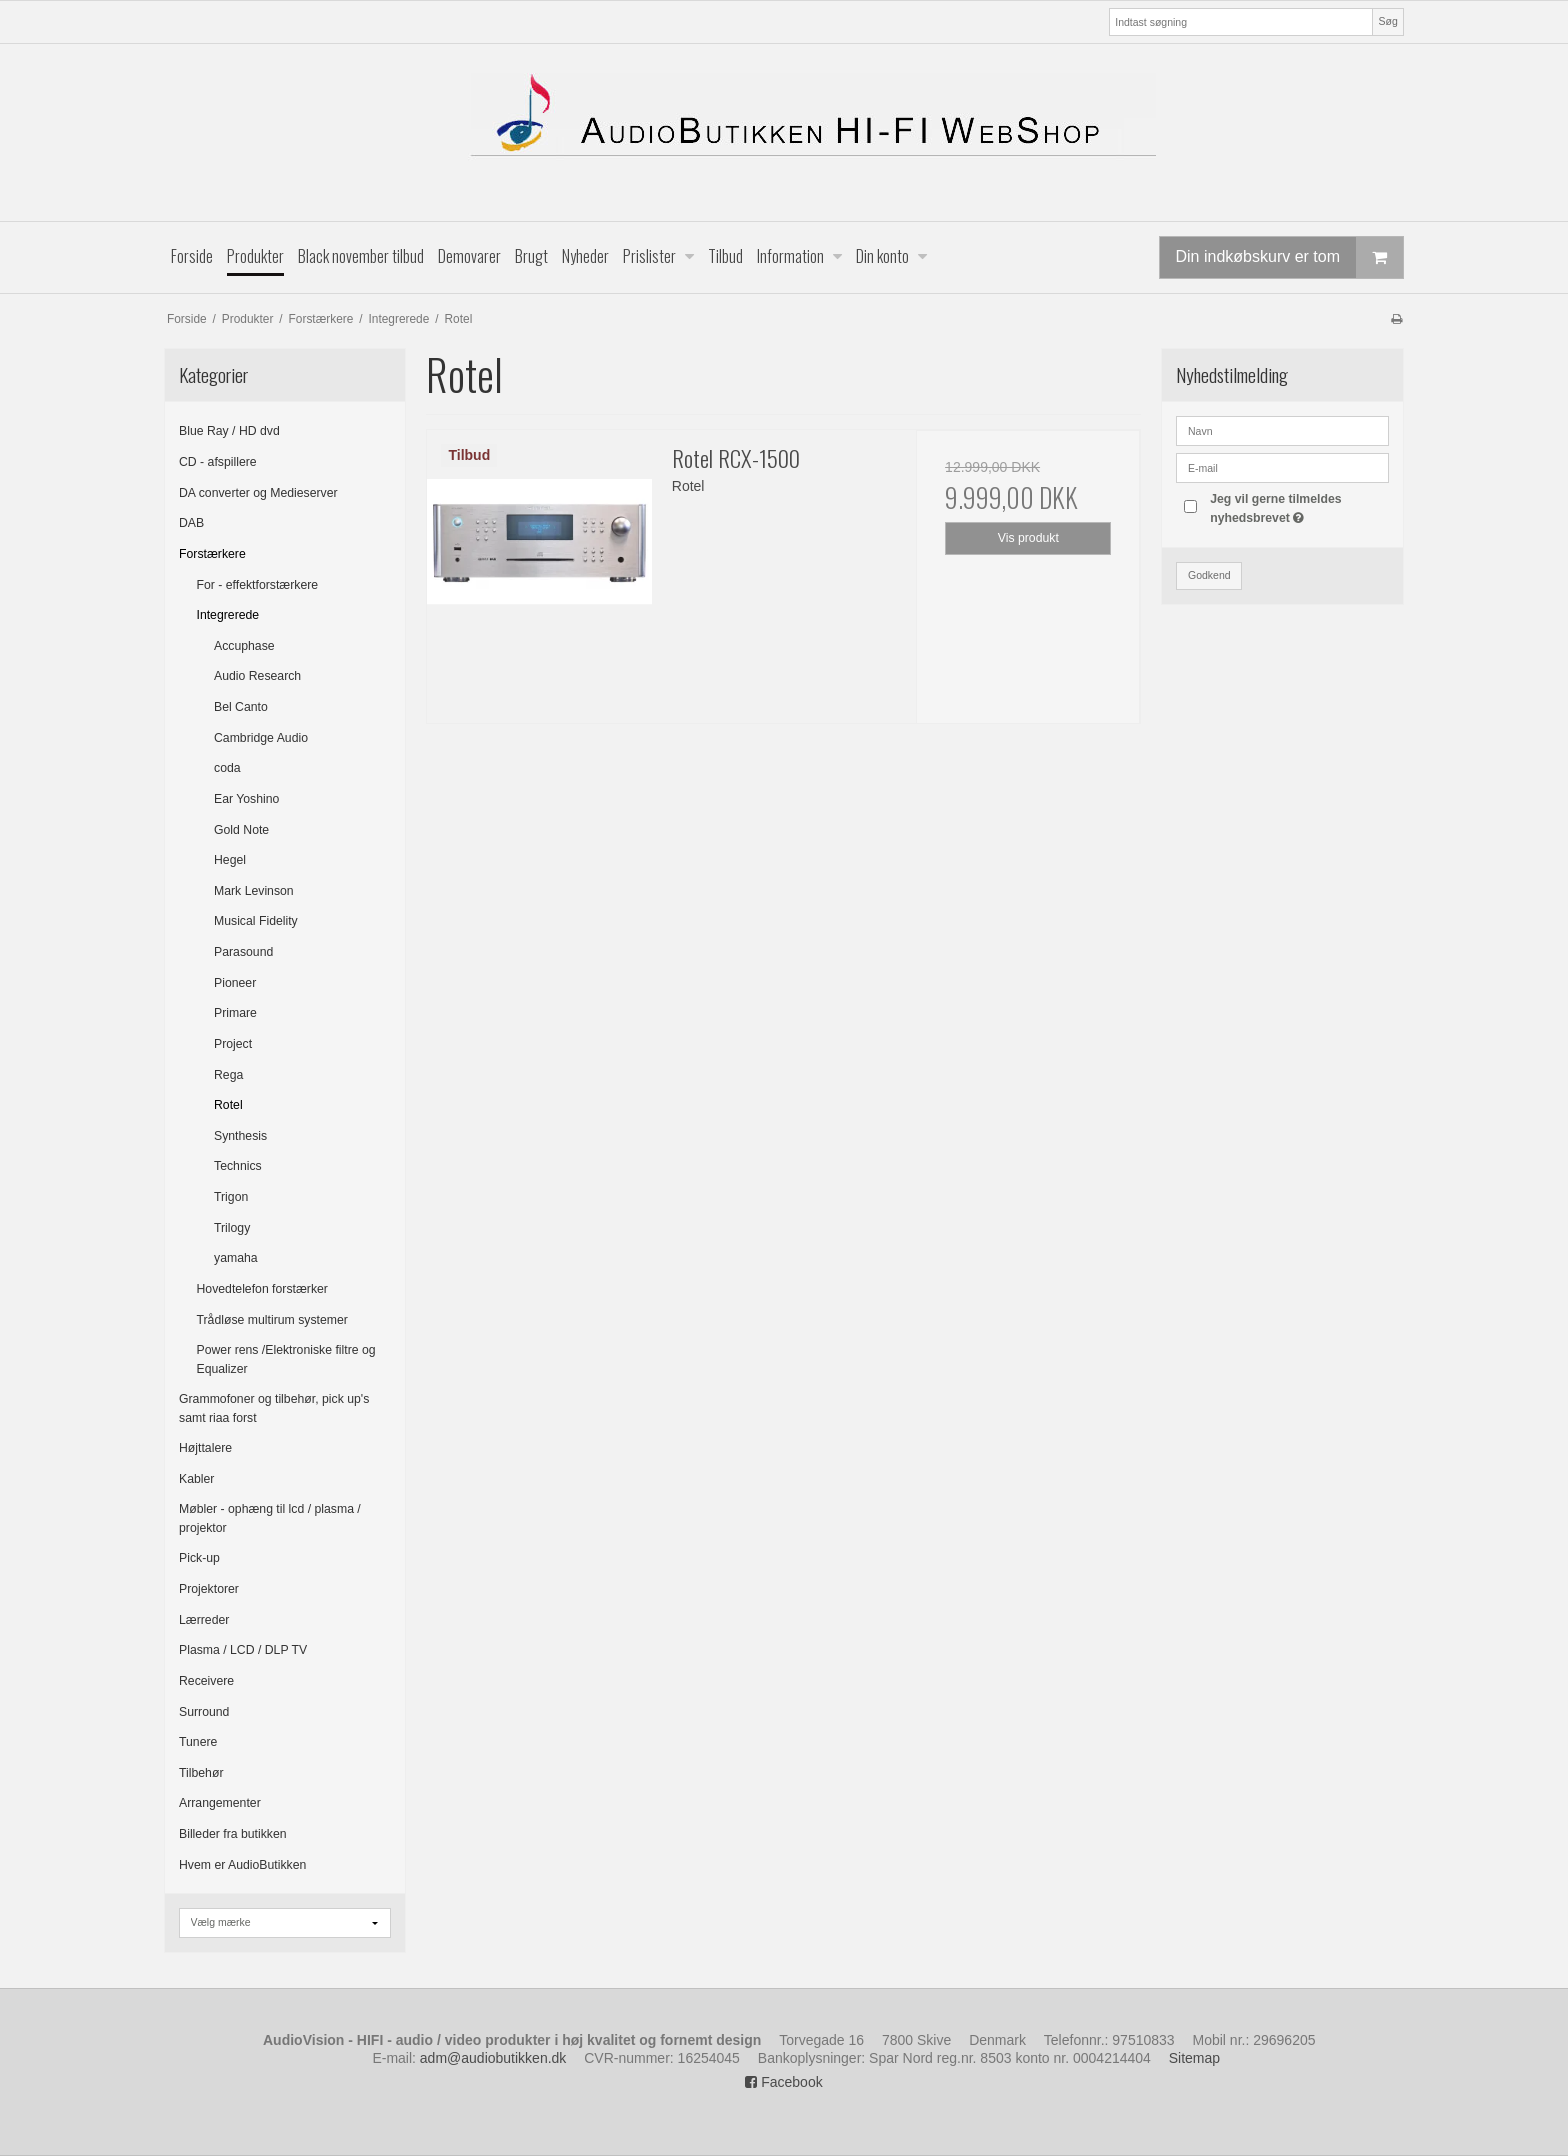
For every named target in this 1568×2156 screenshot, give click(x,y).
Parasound (243, 952)
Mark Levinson (254, 891)
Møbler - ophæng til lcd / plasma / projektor (270, 1518)
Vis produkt (1028, 538)
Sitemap (1194, 2058)
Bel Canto (241, 707)
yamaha (236, 1258)
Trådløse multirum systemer (272, 1320)
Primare (235, 1013)
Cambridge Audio (261, 738)
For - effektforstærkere (258, 585)
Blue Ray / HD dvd (229, 431)
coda (227, 768)
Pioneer (235, 983)
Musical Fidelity (256, 921)
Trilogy (232, 1228)
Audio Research (257, 676)
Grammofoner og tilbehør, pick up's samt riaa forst (274, 1408)
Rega (228, 1075)
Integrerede (228, 615)
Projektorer (209, 1589)
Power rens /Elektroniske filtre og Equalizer (286, 1359)
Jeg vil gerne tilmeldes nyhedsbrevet (1298, 507)
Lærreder (204, 1620)
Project (233, 1044)
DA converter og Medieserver (258, 493)
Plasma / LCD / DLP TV (243, 1650)
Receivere (206, 1681)
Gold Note (241, 830)
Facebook (783, 2082)
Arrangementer (220, 1803)
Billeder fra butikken (233, 1834)
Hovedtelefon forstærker (262, 1289)
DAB (191, 523)
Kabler (196, 1479)
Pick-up (199, 1558)
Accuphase (244, 646)
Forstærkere (212, 554)
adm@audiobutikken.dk (493, 2058)
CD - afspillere (218, 462)
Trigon (231, 1197)
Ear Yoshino (246, 799)
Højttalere (205, 1448)
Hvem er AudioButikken (242, 1865)
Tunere (198, 1742)
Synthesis (240, 1136)
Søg (1387, 21)
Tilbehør (201, 1773)
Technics (238, 1166)
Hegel (230, 860)
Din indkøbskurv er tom (1290, 257)
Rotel (228, 1105)
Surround (204, 1712)
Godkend (1209, 575)
